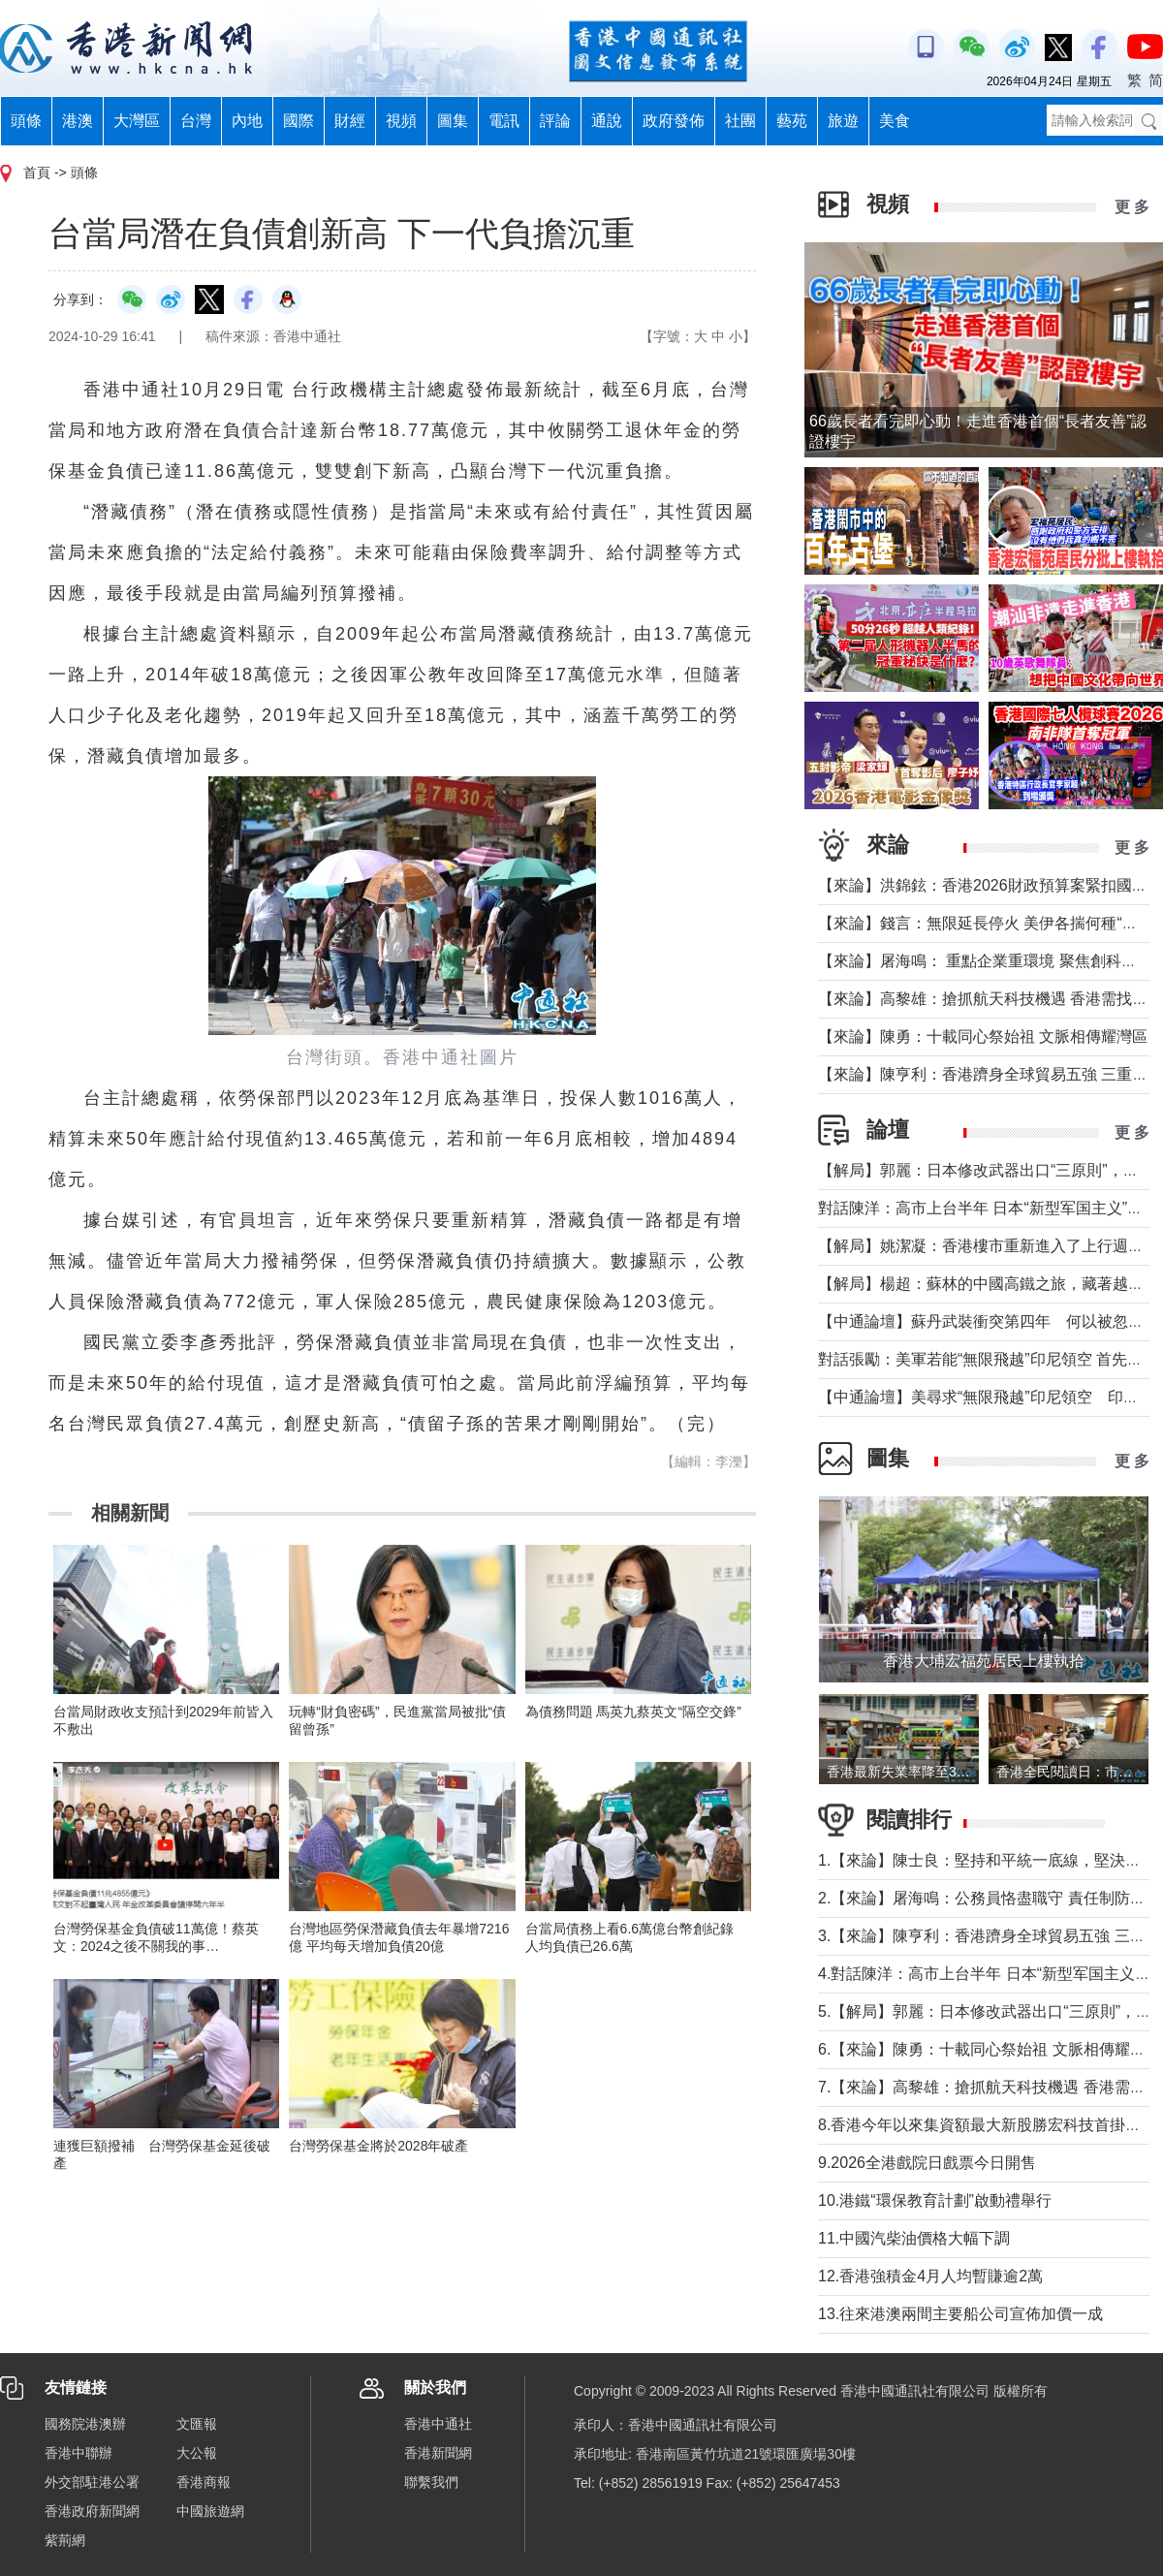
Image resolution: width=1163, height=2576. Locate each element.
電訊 (503, 120)
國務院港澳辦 (85, 2424)
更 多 (1132, 207)
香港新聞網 (438, 2453)
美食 (894, 120)
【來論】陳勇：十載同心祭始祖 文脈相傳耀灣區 (982, 1036)
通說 (606, 120)
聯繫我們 (431, 2482)
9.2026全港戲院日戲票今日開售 (927, 2162)
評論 (555, 120)
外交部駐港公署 (92, 2482)
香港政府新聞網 (92, 2511)
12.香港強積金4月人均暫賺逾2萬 (930, 2276)
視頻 (401, 120)
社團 (740, 120)
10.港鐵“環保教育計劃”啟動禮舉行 (935, 2200)
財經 (349, 120)
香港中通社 (438, 2424)
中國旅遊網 (210, 2511)
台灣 (195, 120)
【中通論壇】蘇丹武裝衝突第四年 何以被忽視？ (988, 1321)
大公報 (196, 2453)
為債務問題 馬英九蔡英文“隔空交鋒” (633, 1711)
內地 (247, 120)
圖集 (452, 120)
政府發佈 (674, 120)
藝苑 (791, 120)
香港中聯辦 (78, 2453)
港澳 (77, 120)
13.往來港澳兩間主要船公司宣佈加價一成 (960, 2314)
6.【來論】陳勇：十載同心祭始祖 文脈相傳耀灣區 (989, 2049)
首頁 (36, 172)
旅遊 (843, 120)
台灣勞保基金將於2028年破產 (378, 2145)
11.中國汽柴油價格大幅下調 (914, 2238)
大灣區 (136, 120)
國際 (298, 120)
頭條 (26, 120)
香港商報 (203, 2482)
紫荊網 (65, 2540)
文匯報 (196, 2424)
